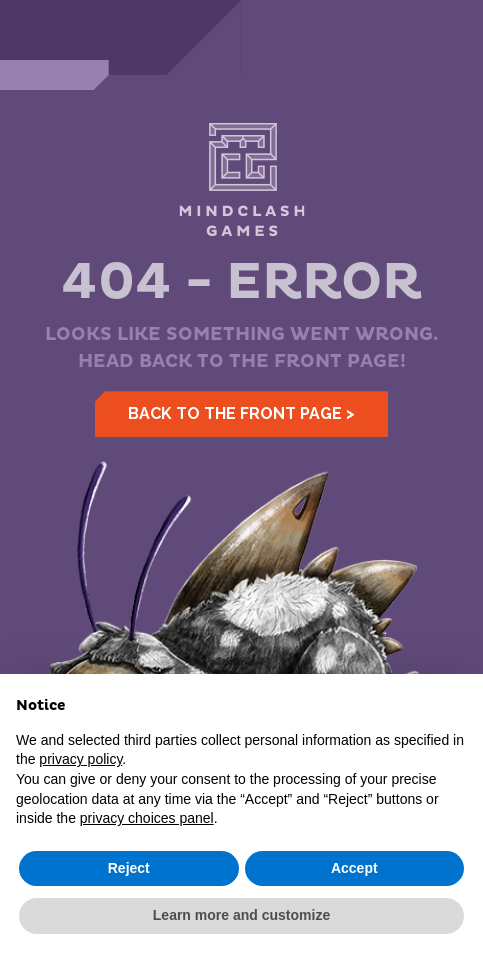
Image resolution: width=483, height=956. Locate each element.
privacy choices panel (147, 818)
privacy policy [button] (80, 759)
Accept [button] (354, 868)
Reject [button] (129, 868)
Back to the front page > (241, 413)
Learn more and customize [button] (241, 915)
